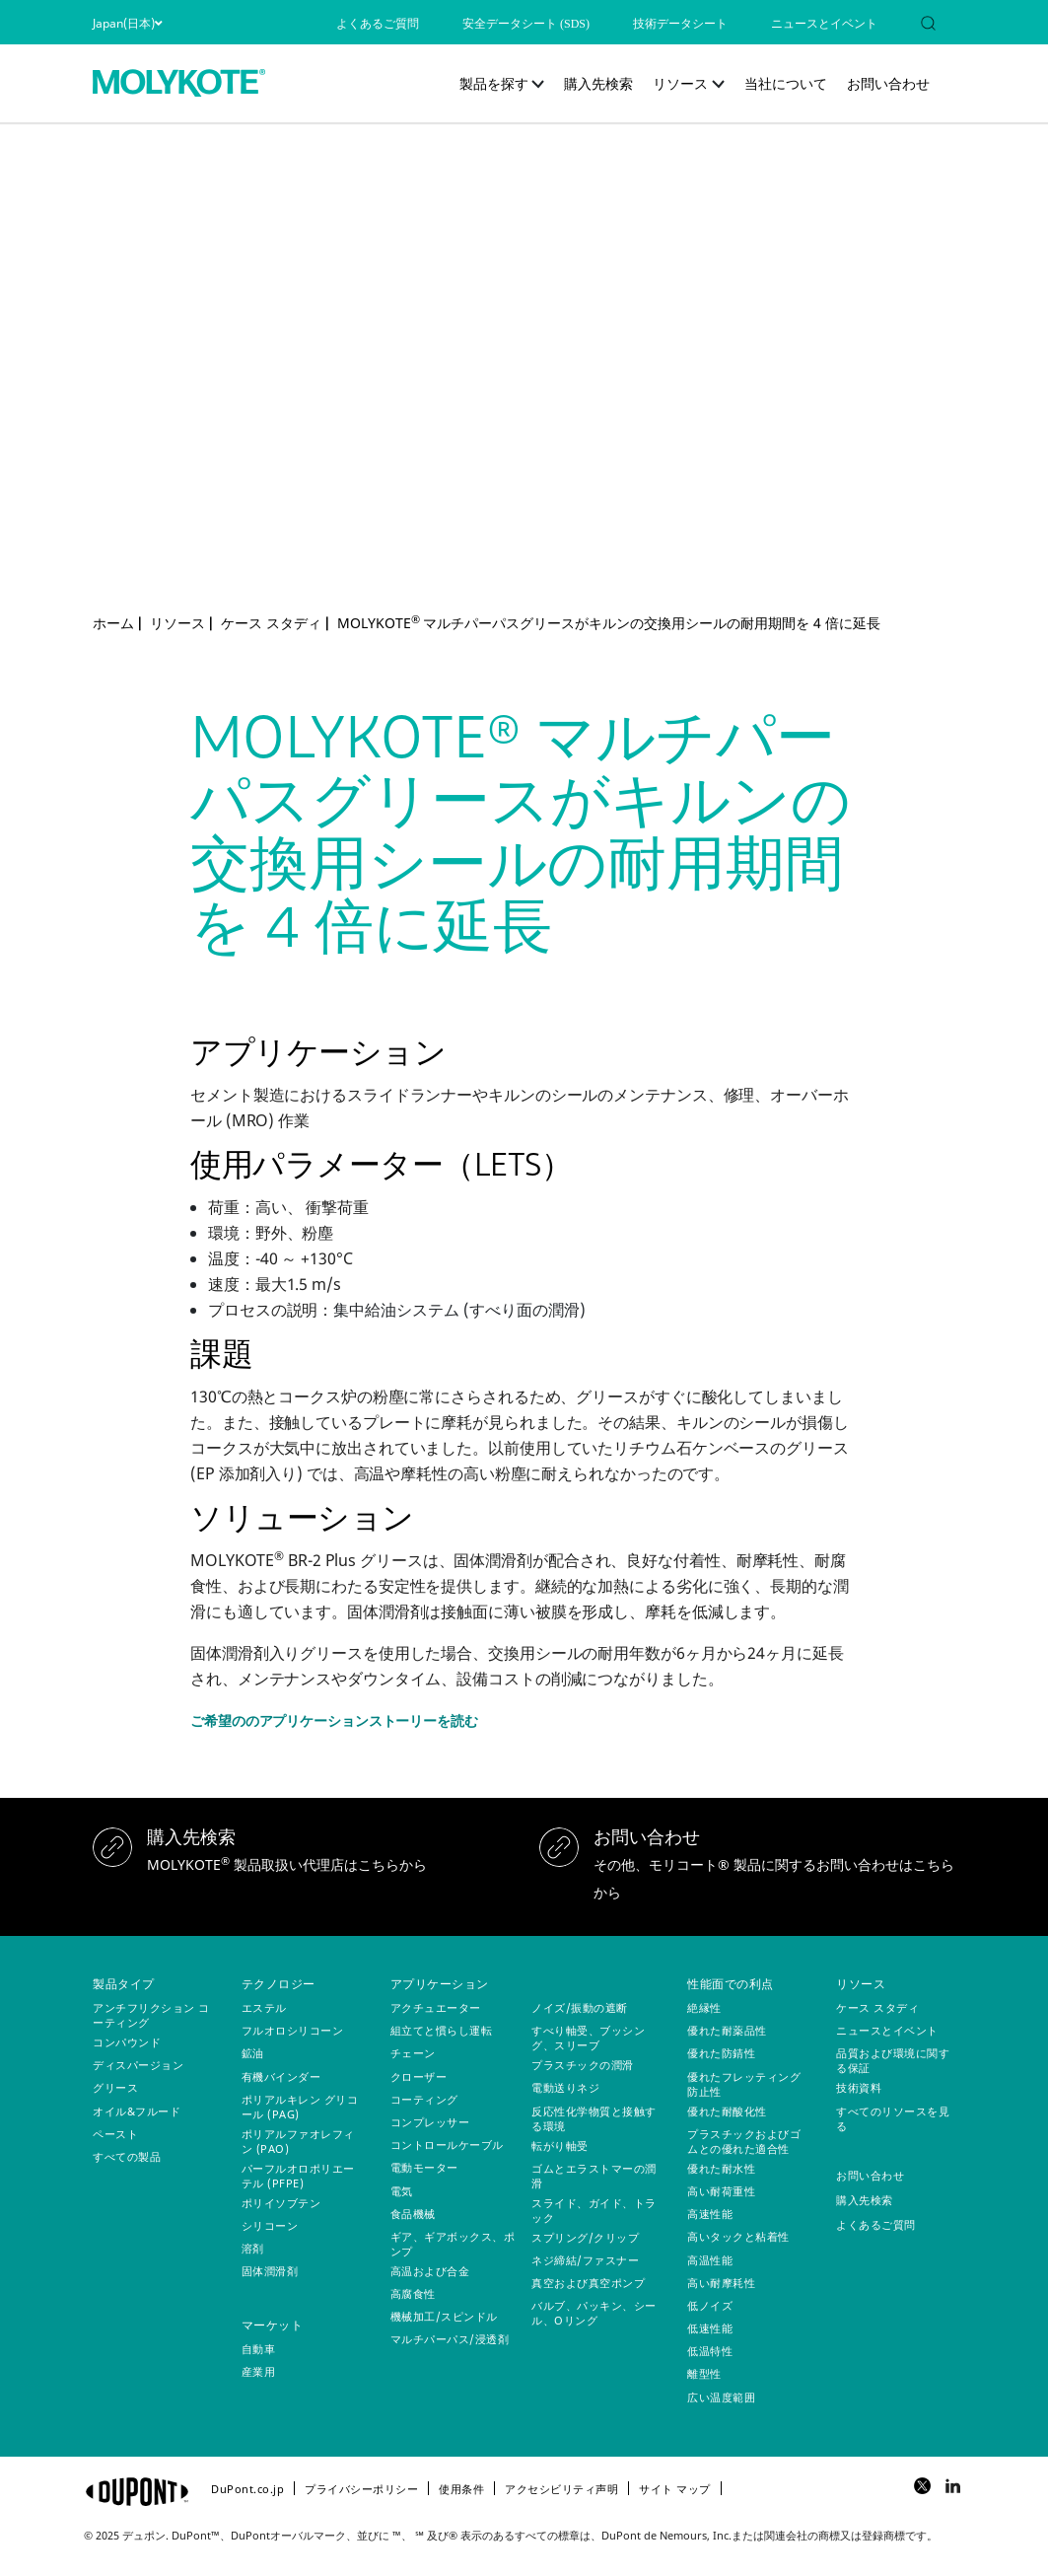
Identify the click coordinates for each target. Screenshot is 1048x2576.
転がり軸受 (560, 2145)
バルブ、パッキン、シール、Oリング (594, 2312)
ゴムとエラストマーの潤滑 (594, 2175)
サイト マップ (675, 2488)
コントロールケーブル (447, 2144)
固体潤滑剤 (270, 2270)
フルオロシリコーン (293, 2030)
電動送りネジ (565, 2087)
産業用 (259, 2371)
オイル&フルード (136, 2111)
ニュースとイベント (824, 24)
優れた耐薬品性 (727, 2030)
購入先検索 (598, 83)
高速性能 (710, 2213)
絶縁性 (704, 2007)
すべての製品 (127, 2156)
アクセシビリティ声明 (561, 2488)
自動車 (259, 2348)
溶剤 (253, 2248)
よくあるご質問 (377, 24)
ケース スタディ (877, 2007)
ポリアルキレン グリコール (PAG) (300, 2106)
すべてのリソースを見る (892, 2118)
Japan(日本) (127, 23)
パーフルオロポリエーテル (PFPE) (298, 2175)
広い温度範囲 (721, 2397)
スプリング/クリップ (585, 2237)
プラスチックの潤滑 (582, 2064)
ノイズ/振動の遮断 (579, 2007)
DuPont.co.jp (247, 2488)
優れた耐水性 (721, 2168)
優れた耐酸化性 (727, 2111)
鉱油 (253, 2052)
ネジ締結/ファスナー (585, 2260)
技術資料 (858, 2087)
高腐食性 (413, 2293)
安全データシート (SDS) (526, 24)
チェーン (413, 2052)
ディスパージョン (138, 2064)
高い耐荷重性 (721, 2190)
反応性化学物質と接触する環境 (594, 2118)
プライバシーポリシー (361, 2488)
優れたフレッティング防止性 (744, 2084)
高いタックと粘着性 (738, 2236)
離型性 (704, 2373)
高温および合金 (430, 2270)
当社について (785, 83)
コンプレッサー (430, 2121)
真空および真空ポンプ (588, 2282)
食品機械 (413, 2213)
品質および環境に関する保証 (892, 2060)
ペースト (115, 2133)
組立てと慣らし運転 (441, 2030)
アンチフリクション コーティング (151, 2015)
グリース (115, 2087)
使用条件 (461, 2488)
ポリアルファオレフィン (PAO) (298, 2141)
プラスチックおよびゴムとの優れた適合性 (744, 2141)
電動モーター (424, 2167)
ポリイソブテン (281, 2202)
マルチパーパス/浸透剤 (450, 2338)
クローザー (419, 2076)
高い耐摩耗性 (721, 2282)
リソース (680, 83)
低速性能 (710, 2328)
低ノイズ (710, 2305)
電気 (401, 2190)
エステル (264, 2007)
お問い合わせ (888, 83)
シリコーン (270, 2225)
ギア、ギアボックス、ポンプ (453, 2243)
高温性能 (710, 2260)
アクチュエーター (435, 2007)
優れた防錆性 (721, 2052)
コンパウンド (127, 2042)
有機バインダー (281, 2076)
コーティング (424, 2099)
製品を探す (493, 83)
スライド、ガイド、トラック (594, 2210)
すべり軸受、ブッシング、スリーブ (588, 2037)
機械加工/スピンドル (444, 2316)
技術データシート (680, 24)
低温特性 (710, 2350)
